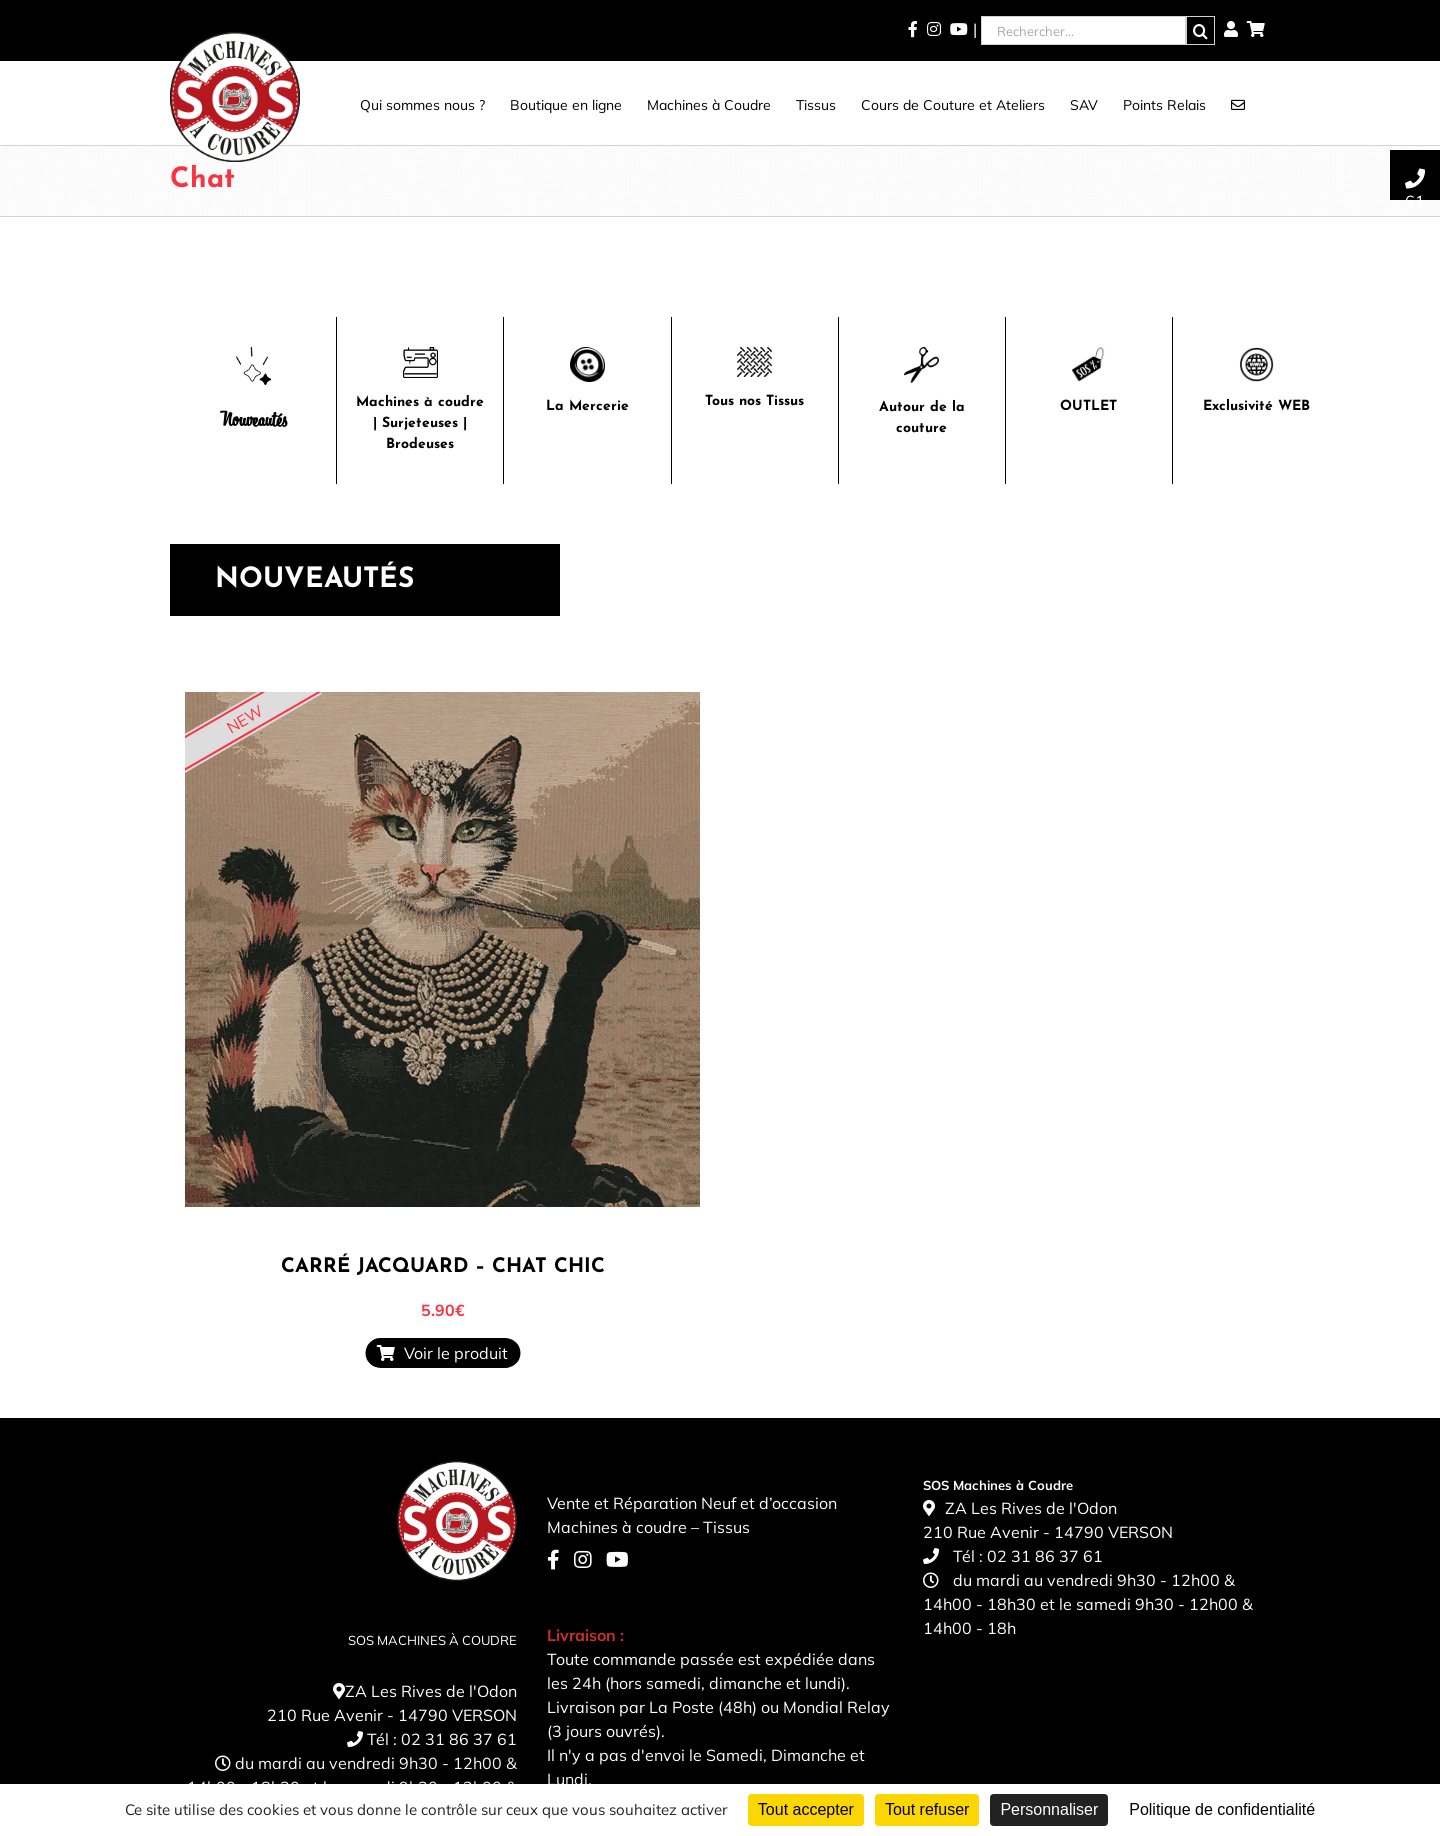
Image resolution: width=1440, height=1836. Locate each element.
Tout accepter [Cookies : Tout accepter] (806, 1809)
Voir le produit (442, 1353)
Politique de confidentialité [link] (1222, 1809)
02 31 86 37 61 (459, 1739)
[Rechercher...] (1083, 30)
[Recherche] (1200, 30)
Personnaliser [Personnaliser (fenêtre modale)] (1049, 1809)
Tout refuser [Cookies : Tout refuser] (927, 1809)
